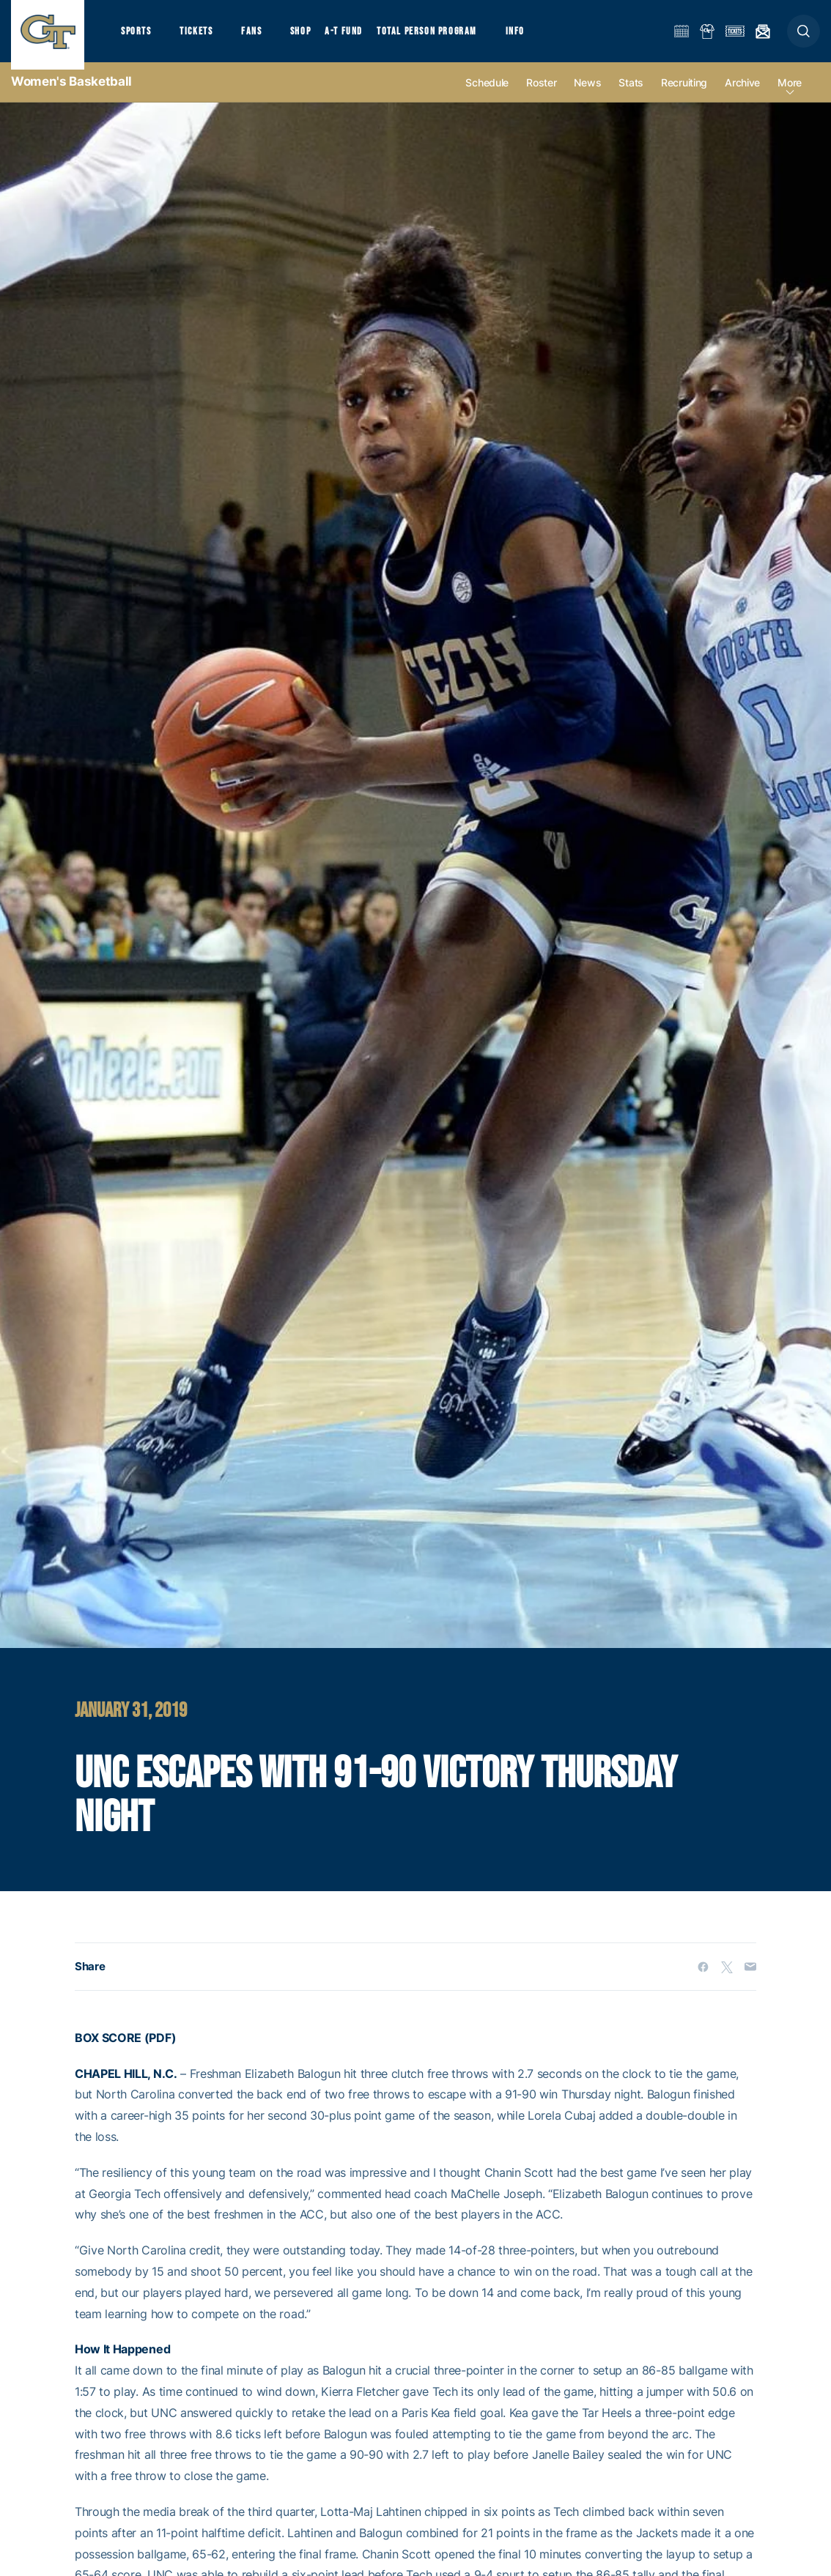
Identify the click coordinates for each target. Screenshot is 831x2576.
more (790, 96)
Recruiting (684, 96)
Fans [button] (262, 37)
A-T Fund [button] (360, 37)
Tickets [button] (202, 37)
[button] (803, 37)
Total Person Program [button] (443, 37)
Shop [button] (315, 37)
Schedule (487, 96)
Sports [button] (137, 37)
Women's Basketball (71, 95)
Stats (630, 96)
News (587, 96)
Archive (742, 96)
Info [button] (536, 37)
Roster (541, 96)
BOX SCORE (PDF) (125, 2051)
